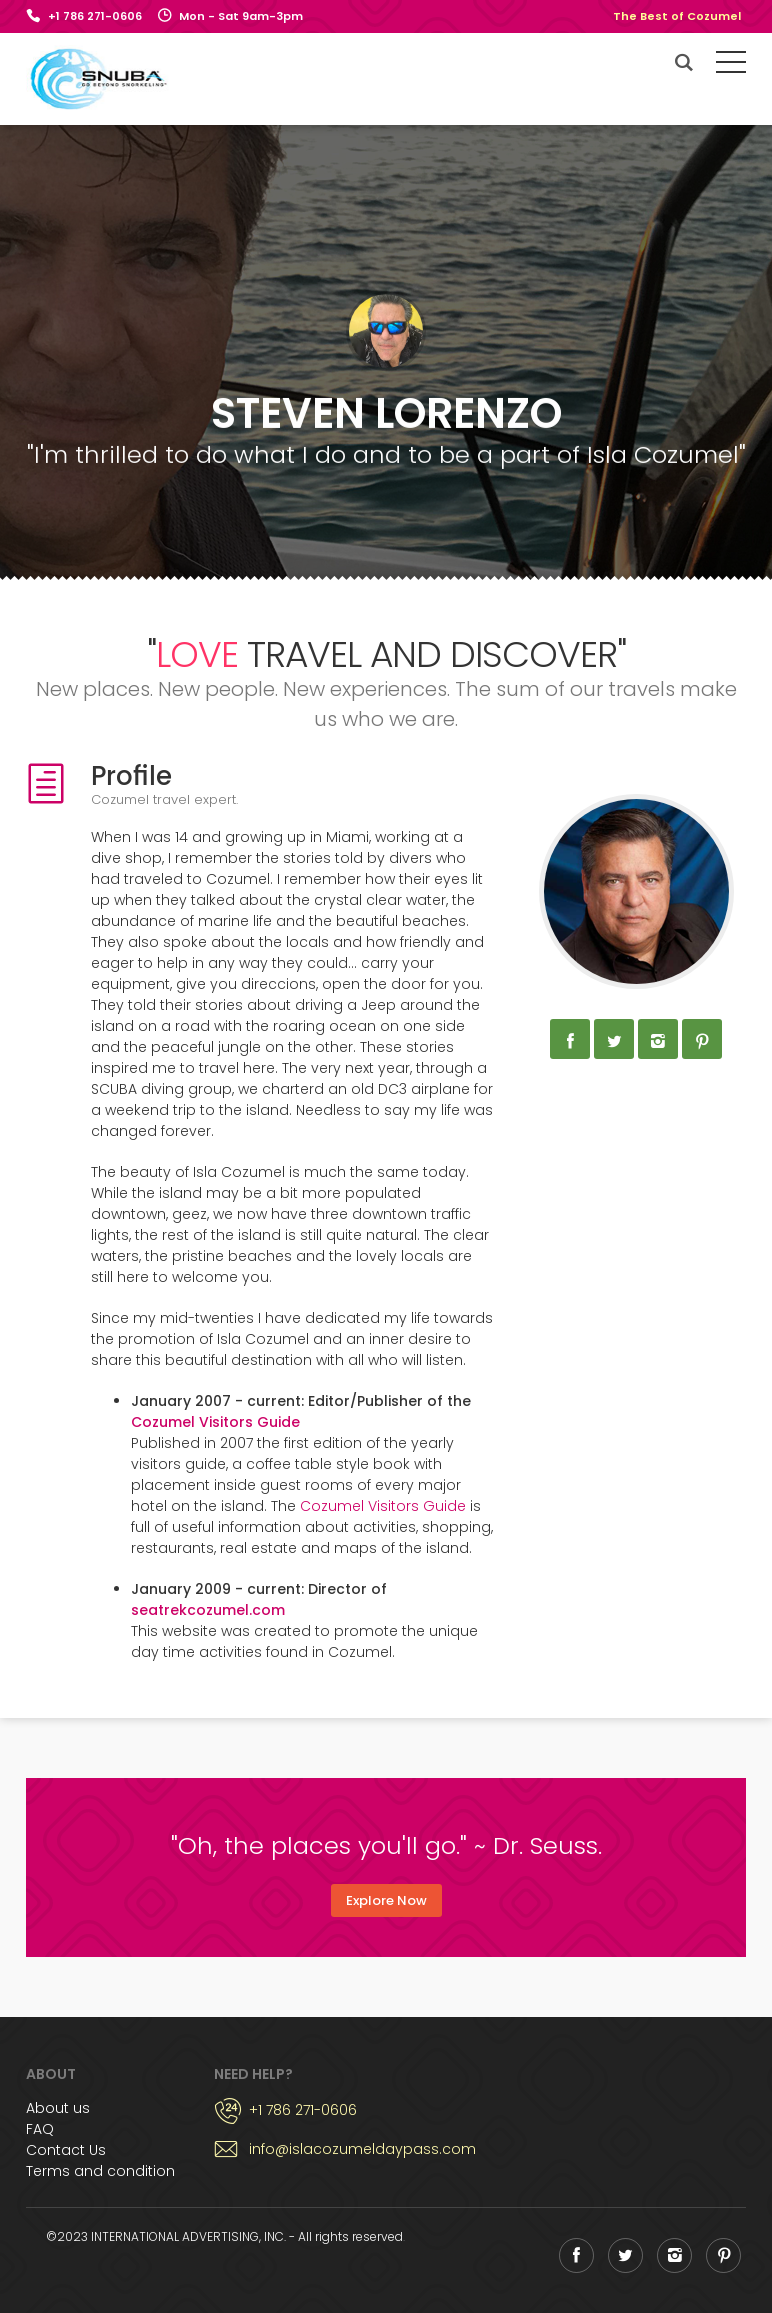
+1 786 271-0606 (95, 16)
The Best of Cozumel (677, 16)
